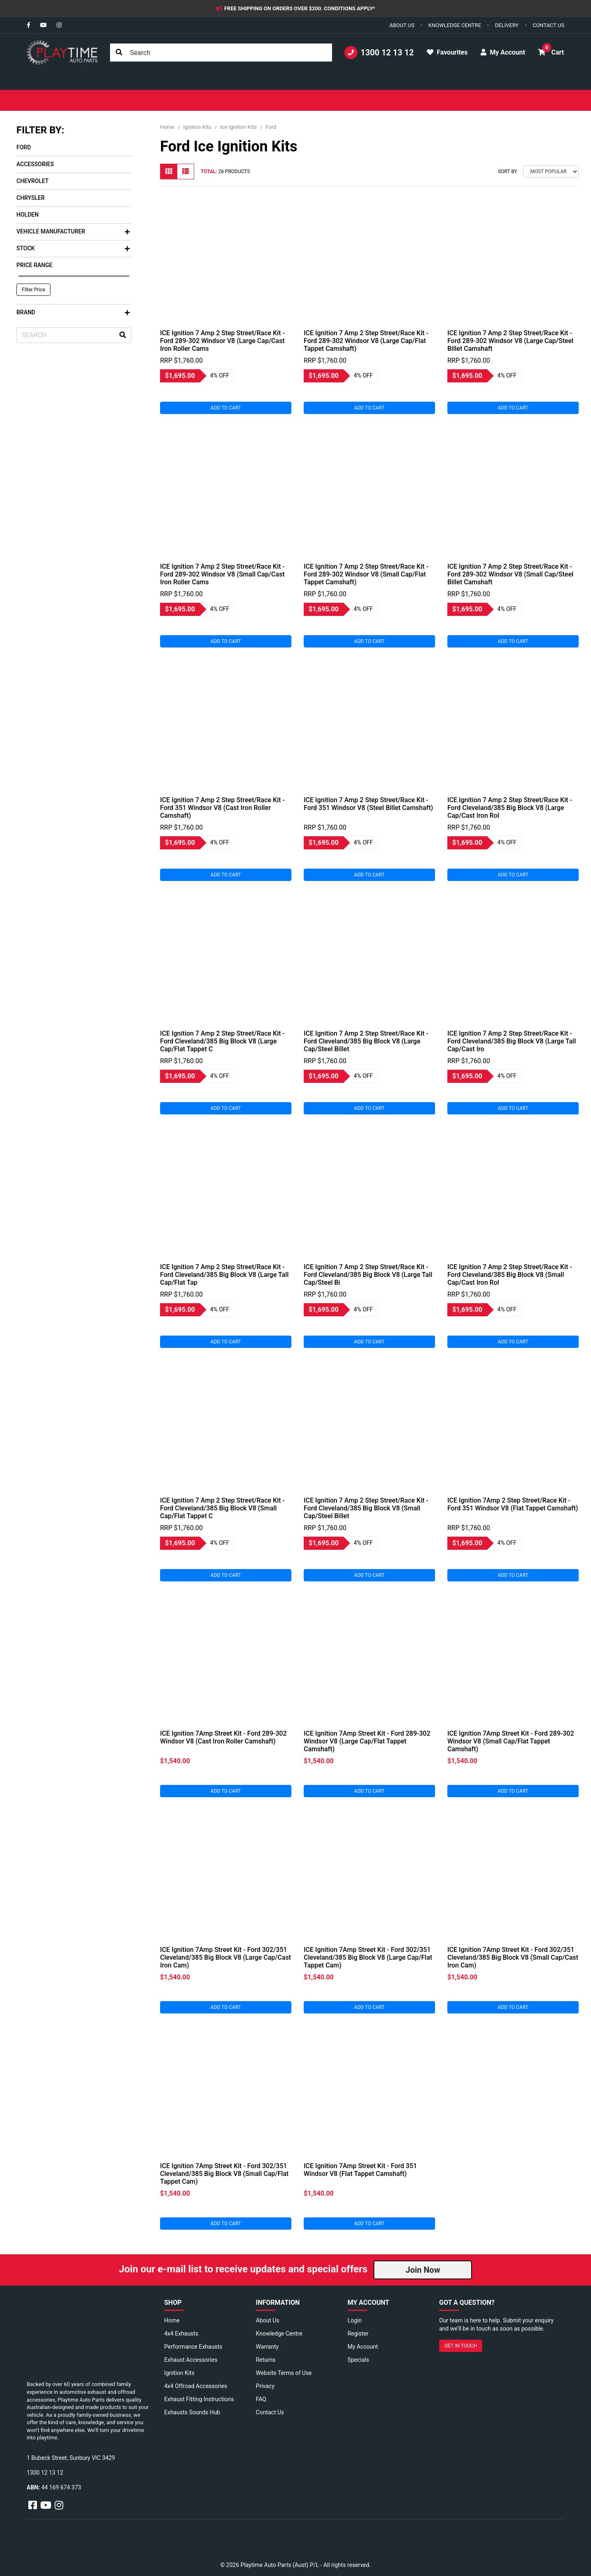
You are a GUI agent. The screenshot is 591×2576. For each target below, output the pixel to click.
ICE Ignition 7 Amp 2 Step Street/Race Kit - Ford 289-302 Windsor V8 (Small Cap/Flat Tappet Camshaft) (366, 574)
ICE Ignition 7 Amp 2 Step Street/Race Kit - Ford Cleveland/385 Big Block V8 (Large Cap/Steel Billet (366, 1041)
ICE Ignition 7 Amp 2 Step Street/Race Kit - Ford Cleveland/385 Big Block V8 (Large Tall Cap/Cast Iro (511, 1041)
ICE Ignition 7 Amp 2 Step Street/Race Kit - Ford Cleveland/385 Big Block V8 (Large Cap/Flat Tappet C (222, 1041)
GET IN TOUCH (460, 2346)
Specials (358, 2359)
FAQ (261, 2399)
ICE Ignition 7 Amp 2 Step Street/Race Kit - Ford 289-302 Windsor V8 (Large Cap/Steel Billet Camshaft (510, 340)
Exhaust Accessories (191, 2359)
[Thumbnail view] (168, 171)
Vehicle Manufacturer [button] (73, 231)
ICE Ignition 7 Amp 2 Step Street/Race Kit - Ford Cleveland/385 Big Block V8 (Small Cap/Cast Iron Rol (509, 1274)
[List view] (185, 171)
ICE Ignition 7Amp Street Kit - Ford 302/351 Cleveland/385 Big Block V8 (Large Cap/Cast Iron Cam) (225, 1957)
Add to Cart (226, 408)
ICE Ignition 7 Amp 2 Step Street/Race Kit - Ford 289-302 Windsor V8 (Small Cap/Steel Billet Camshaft (510, 574)
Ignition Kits (179, 2373)
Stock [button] (73, 248)
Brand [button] (73, 312)
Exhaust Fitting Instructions (199, 2399)
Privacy (265, 2386)
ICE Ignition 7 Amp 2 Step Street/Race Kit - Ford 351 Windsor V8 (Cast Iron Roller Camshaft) (222, 807)
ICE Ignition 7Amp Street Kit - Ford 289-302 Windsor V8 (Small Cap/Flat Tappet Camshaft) (510, 1741)
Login (355, 2320)
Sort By (507, 171)
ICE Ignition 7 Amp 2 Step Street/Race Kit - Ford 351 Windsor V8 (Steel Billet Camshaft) (368, 804)
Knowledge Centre (279, 2333)
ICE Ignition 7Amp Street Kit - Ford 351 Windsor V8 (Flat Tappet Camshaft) (360, 2170)
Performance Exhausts (193, 2346)
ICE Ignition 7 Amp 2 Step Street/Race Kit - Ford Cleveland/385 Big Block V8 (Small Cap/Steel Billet (366, 1508)
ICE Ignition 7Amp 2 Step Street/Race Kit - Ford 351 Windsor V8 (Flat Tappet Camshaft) (512, 1504)
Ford (23, 147)
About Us (267, 2320)
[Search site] (119, 52)
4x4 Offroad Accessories (195, 2386)
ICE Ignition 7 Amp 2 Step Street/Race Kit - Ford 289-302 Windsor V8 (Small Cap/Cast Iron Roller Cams (222, 574)
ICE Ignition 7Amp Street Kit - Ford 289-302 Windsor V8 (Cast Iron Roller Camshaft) (223, 1737)
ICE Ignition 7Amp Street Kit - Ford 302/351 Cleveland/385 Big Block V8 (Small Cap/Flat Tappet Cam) (224, 2173)
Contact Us (270, 2412)
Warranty (267, 2346)
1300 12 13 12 (379, 52)
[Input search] (221, 52)
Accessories (35, 164)
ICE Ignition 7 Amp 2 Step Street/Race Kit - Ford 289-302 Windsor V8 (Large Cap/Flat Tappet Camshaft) (366, 340)
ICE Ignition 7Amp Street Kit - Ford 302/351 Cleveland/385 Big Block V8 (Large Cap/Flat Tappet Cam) (368, 1957)
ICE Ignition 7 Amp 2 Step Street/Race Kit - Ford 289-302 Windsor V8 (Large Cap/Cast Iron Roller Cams (222, 340)
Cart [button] (551, 49)
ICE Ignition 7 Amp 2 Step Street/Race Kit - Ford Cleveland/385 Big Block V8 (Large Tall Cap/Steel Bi (368, 1274)
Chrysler (30, 197)
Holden (27, 214)
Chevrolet (32, 181)
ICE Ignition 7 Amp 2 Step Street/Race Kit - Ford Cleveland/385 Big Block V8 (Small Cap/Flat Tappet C (222, 1508)
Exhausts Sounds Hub (192, 2412)
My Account (363, 2346)
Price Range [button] (34, 265)
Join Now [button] (422, 2270)
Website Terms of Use (284, 2373)
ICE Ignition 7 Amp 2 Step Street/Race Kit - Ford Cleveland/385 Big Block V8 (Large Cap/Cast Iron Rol (509, 807)
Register (358, 2333)
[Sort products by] (551, 171)
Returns (265, 2359)
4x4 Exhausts (181, 2333)
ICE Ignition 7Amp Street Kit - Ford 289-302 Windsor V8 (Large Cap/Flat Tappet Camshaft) (367, 1741)
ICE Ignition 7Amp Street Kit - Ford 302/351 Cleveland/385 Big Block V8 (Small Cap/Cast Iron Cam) (512, 1957)
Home (172, 2320)
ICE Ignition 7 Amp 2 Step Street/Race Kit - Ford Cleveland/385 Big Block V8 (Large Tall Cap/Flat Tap (224, 1274)
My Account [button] (503, 52)
